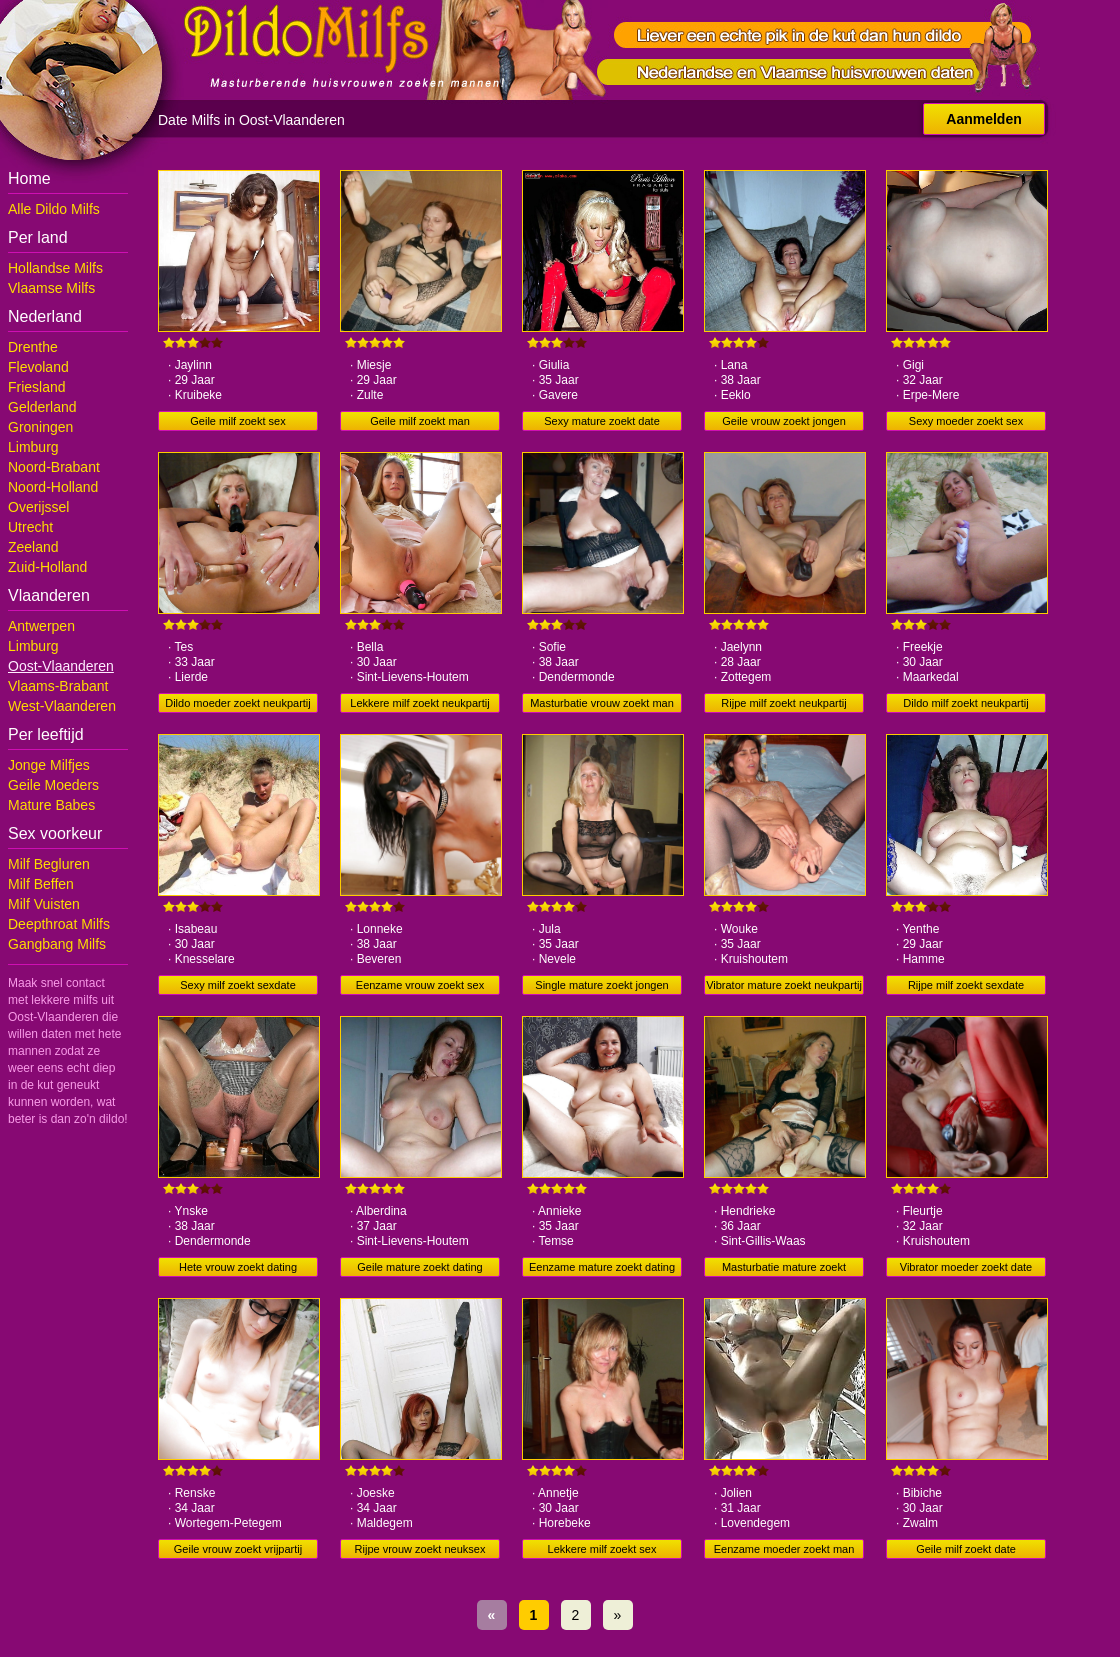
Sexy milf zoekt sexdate (238, 985)
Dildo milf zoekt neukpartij (965, 703)
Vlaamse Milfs (51, 288)
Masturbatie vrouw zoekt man (602, 703)
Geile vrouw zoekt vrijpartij (238, 1549)
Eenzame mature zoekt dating (602, 1267)
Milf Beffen (41, 884)
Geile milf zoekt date (966, 1549)
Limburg (33, 447)
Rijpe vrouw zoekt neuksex (420, 1549)
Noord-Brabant (54, 467)
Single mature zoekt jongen (601, 985)
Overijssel (38, 507)
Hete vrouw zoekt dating (238, 1267)
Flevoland (38, 367)
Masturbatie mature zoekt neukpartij (784, 1269)
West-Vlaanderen (62, 706)
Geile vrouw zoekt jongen (784, 421)
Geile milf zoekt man (420, 421)
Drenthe (33, 347)
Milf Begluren (49, 864)
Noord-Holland (53, 487)
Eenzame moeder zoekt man (784, 1549)
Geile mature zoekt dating (419, 1267)
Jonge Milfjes (49, 765)
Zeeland (33, 547)
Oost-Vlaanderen (61, 666)
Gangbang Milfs (57, 944)
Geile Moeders (53, 785)
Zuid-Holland (47, 567)
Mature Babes (51, 805)
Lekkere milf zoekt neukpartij (419, 703)
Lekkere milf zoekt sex (602, 1549)
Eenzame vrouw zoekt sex (420, 985)
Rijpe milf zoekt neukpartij (783, 703)
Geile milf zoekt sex (237, 421)
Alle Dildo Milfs (54, 209)
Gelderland (42, 407)
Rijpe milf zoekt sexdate (966, 985)
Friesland (37, 387)
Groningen (40, 427)
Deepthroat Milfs (59, 924)
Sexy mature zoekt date (602, 421)
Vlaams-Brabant (58, 686)
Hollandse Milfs (55, 268)
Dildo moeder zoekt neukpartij (238, 703)
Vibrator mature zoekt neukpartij (784, 985)
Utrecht (30, 527)
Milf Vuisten (44, 904)
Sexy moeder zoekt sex (966, 421)
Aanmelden (983, 119)
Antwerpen (41, 626)
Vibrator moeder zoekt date (966, 1267)
